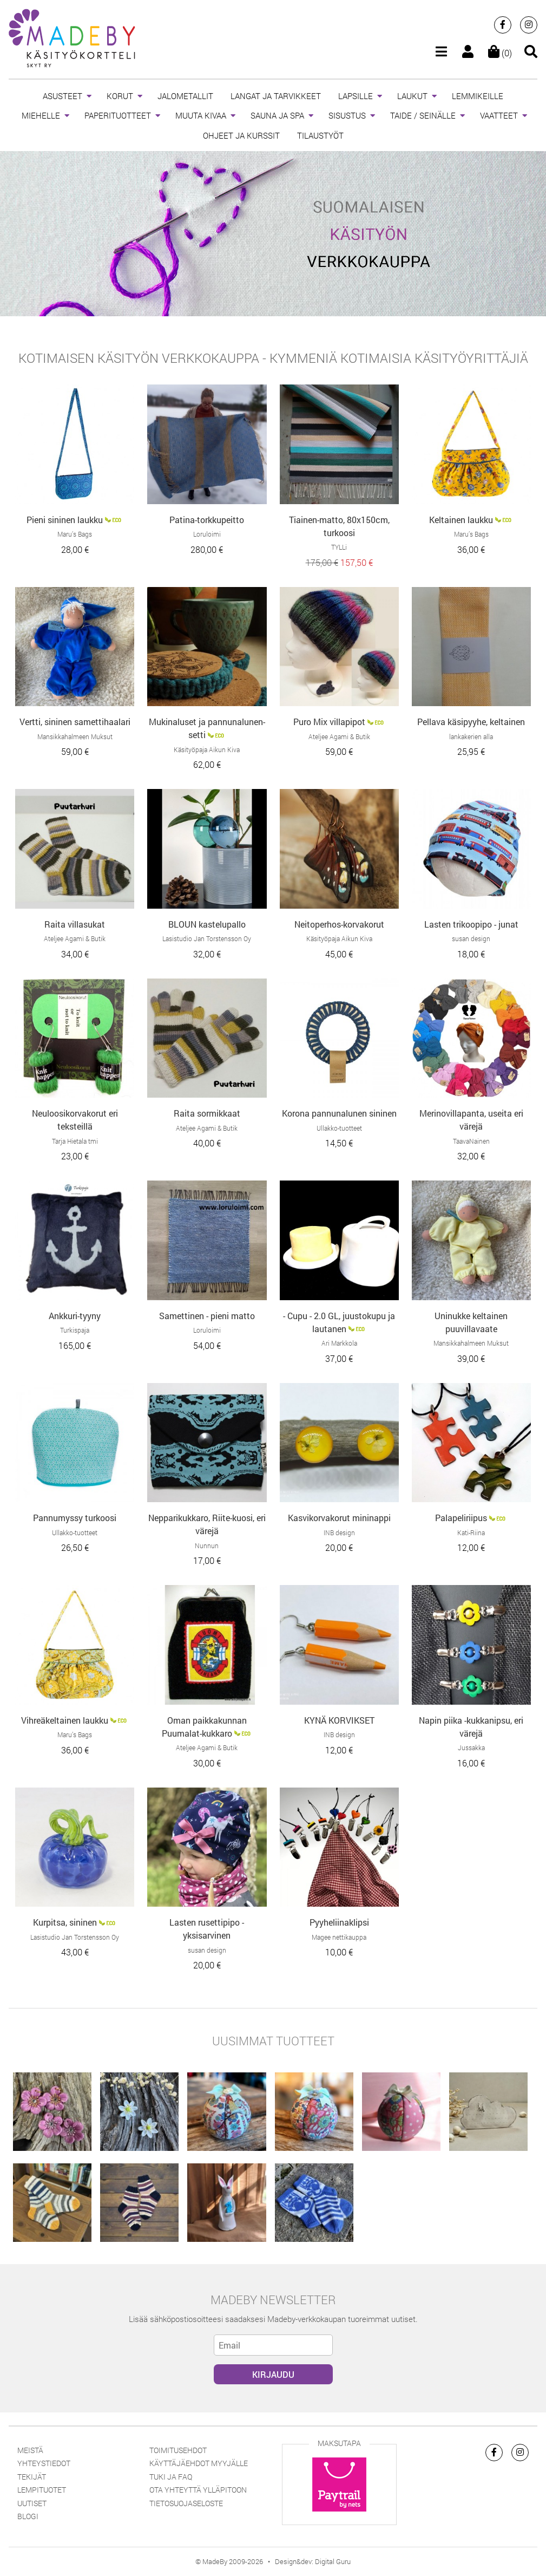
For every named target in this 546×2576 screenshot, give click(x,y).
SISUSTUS (347, 115)
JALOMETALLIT (185, 95)
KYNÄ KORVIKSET (339, 1720)
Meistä (30, 2450)
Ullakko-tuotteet (339, 1128)
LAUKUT (412, 95)
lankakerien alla (471, 736)
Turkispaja (74, 1330)
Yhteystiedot (43, 2463)
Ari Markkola (339, 1343)
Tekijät (31, 2476)
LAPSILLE (355, 95)
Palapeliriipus (461, 1517)
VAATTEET (499, 115)
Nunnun (207, 1545)
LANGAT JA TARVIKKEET (276, 95)
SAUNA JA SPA (277, 115)
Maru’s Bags (74, 534)
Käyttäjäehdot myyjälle (198, 2463)
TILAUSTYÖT (320, 135)
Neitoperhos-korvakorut (339, 924)
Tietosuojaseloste (186, 2503)
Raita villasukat (74, 924)
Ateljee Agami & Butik (339, 736)
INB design (339, 1532)
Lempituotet (41, 2489)
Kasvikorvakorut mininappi (339, 1517)
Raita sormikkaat (207, 1113)
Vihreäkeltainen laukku (64, 1720)
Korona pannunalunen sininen (339, 1113)
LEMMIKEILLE (477, 95)
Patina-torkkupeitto (206, 519)
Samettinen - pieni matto (207, 1315)
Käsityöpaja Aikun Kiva (207, 749)
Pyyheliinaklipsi (339, 1922)
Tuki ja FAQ (170, 2476)
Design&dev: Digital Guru (313, 2561)
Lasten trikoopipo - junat (471, 924)
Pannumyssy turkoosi (74, 1517)
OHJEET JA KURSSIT (241, 135)
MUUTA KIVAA (200, 115)
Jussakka (471, 1747)
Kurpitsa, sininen (65, 1922)
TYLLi (339, 547)
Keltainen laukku (461, 519)
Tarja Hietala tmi (75, 1141)
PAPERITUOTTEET (117, 115)
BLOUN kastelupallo (207, 924)
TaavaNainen (471, 1141)
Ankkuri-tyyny (75, 1315)
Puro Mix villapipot (329, 721)
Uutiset (32, 2503)
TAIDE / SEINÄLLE (423, 115)
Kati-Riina (471, 1532)
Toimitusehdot (178, 2450)
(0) (500, 52)
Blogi (27, 2516)
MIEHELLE (41, 115)
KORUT (120, 95)
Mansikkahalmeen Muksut (75, 736)
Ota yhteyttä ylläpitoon (198, 2489)
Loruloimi (207, 534)
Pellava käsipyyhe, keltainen (471, 721)
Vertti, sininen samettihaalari (74, 721)
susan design (471, 938)
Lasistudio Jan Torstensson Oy (206, 938)
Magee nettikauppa (339, 1937)
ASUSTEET (62, 95)
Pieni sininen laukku (65, 519)
